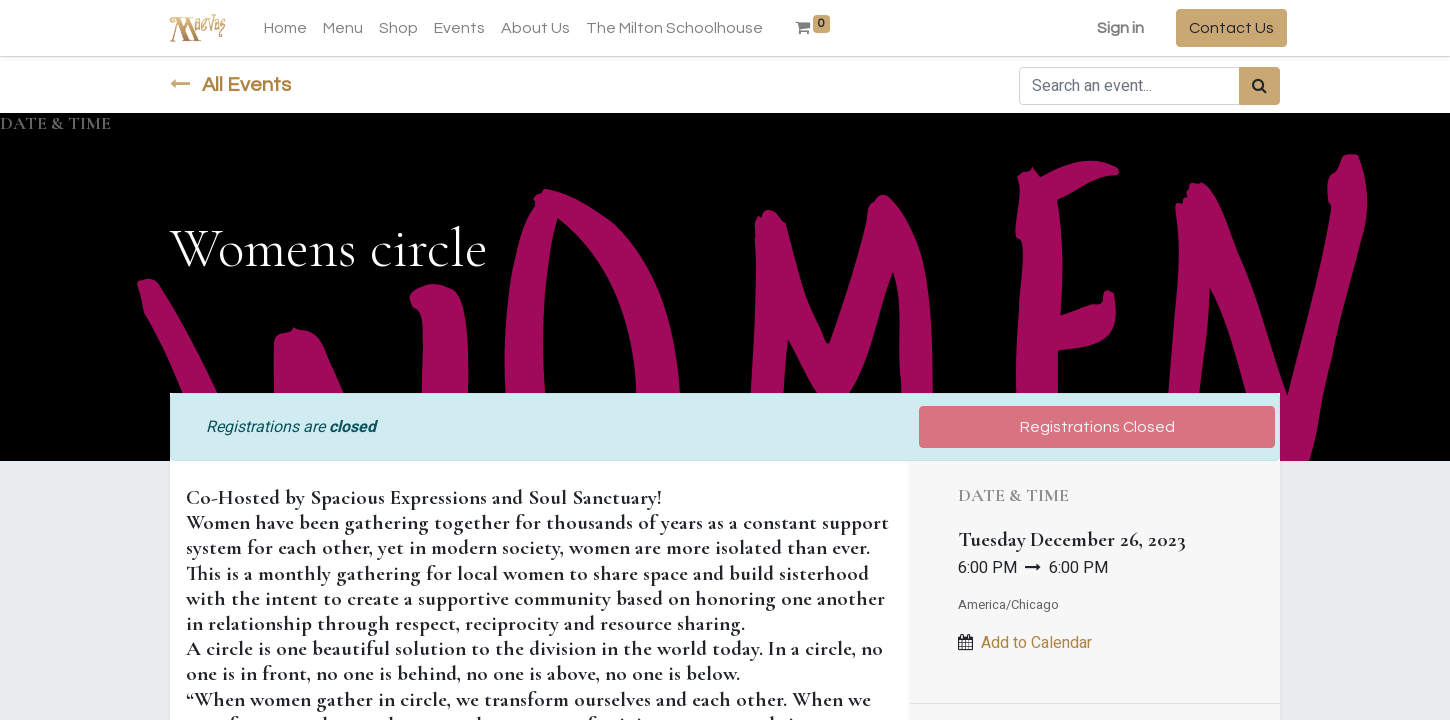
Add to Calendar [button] (1036, 643)
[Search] (1259, 86)
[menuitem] (292, 28)
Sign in (1113, 28)
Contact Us (1224, 28)
